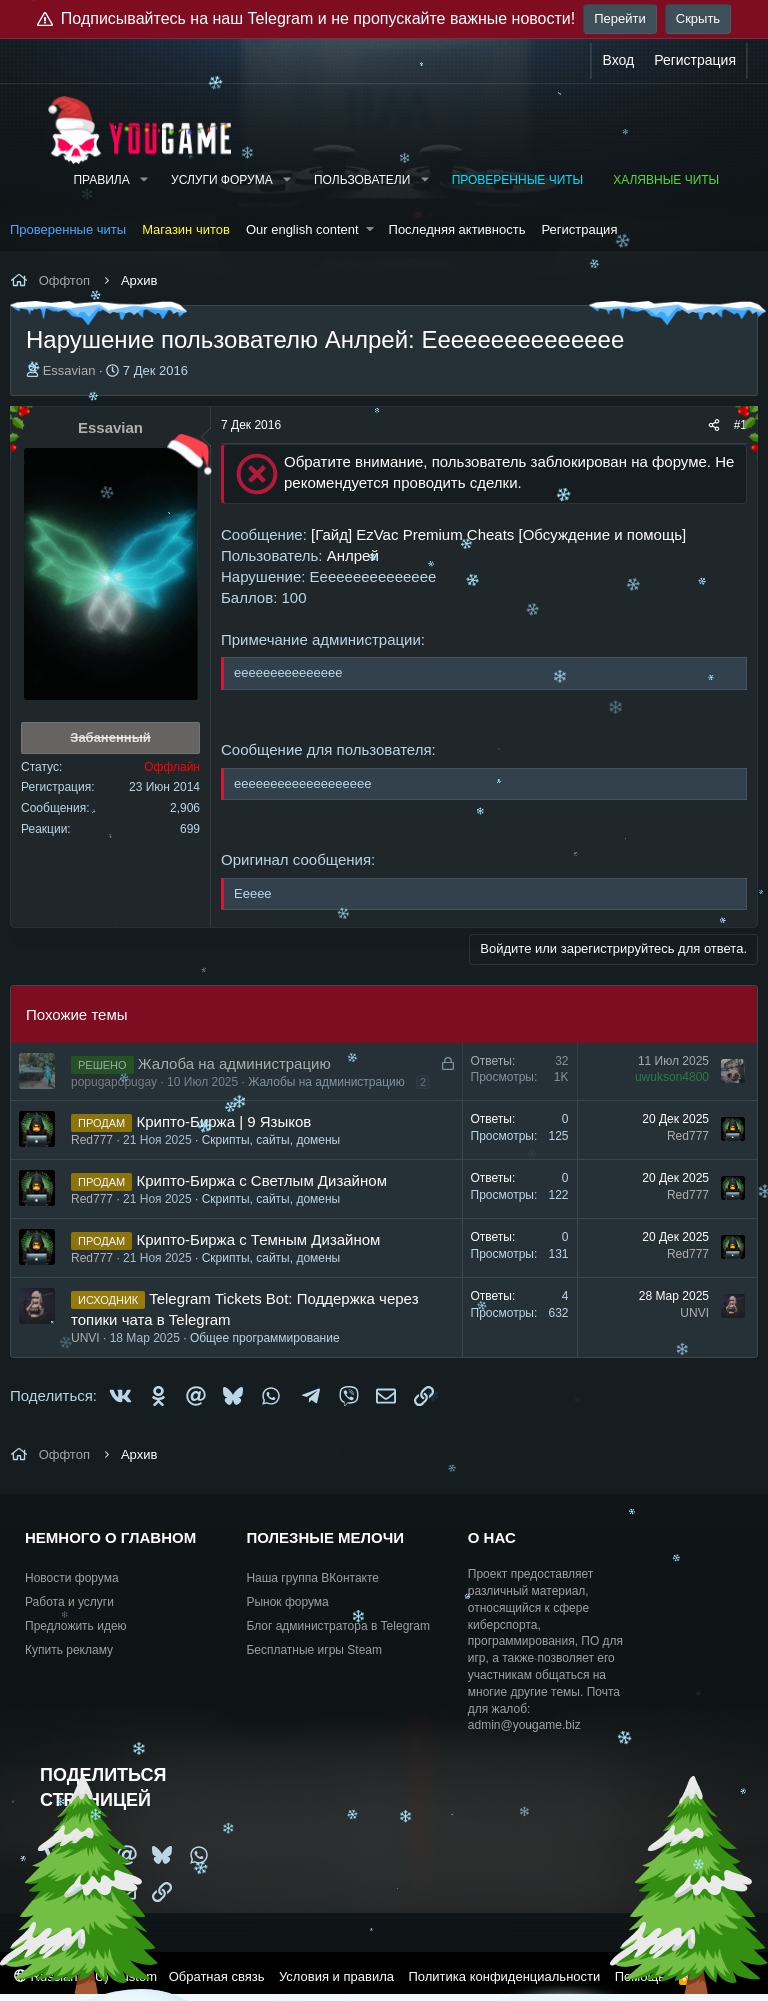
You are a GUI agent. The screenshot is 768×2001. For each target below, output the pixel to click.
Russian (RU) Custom (85, 1976)
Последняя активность (457, 229)
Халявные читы (666, 180)
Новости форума (72, 1578)
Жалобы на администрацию (326, 1082)
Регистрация (579, 229)
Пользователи (362, 180)
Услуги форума (222, 180)
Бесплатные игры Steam (314, 1650)
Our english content (302, 229)
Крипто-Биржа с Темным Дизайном (258, 1239)
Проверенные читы (518, 180)
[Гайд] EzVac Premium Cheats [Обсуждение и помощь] (498, 534)
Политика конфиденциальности (504, 1976)
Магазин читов (186, 229)
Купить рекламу (69, 1650)
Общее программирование (265, 1338)
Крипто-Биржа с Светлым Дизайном (261, 1180)
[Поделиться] (714, 425)
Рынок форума (287, 1602)
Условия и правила (336, 1976)
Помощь (640, 1976)
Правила (101, 180)
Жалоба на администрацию (234, 1063)
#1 (740, 425)
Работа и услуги (69, 1602)
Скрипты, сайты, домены (271, 1140)
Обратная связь (217, 1976)
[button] (144, 180)
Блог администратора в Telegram (338, 1626)
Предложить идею (76, 1626)
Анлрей (353, 555)
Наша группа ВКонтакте (312, 1578)
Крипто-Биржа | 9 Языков (223, 1121)
